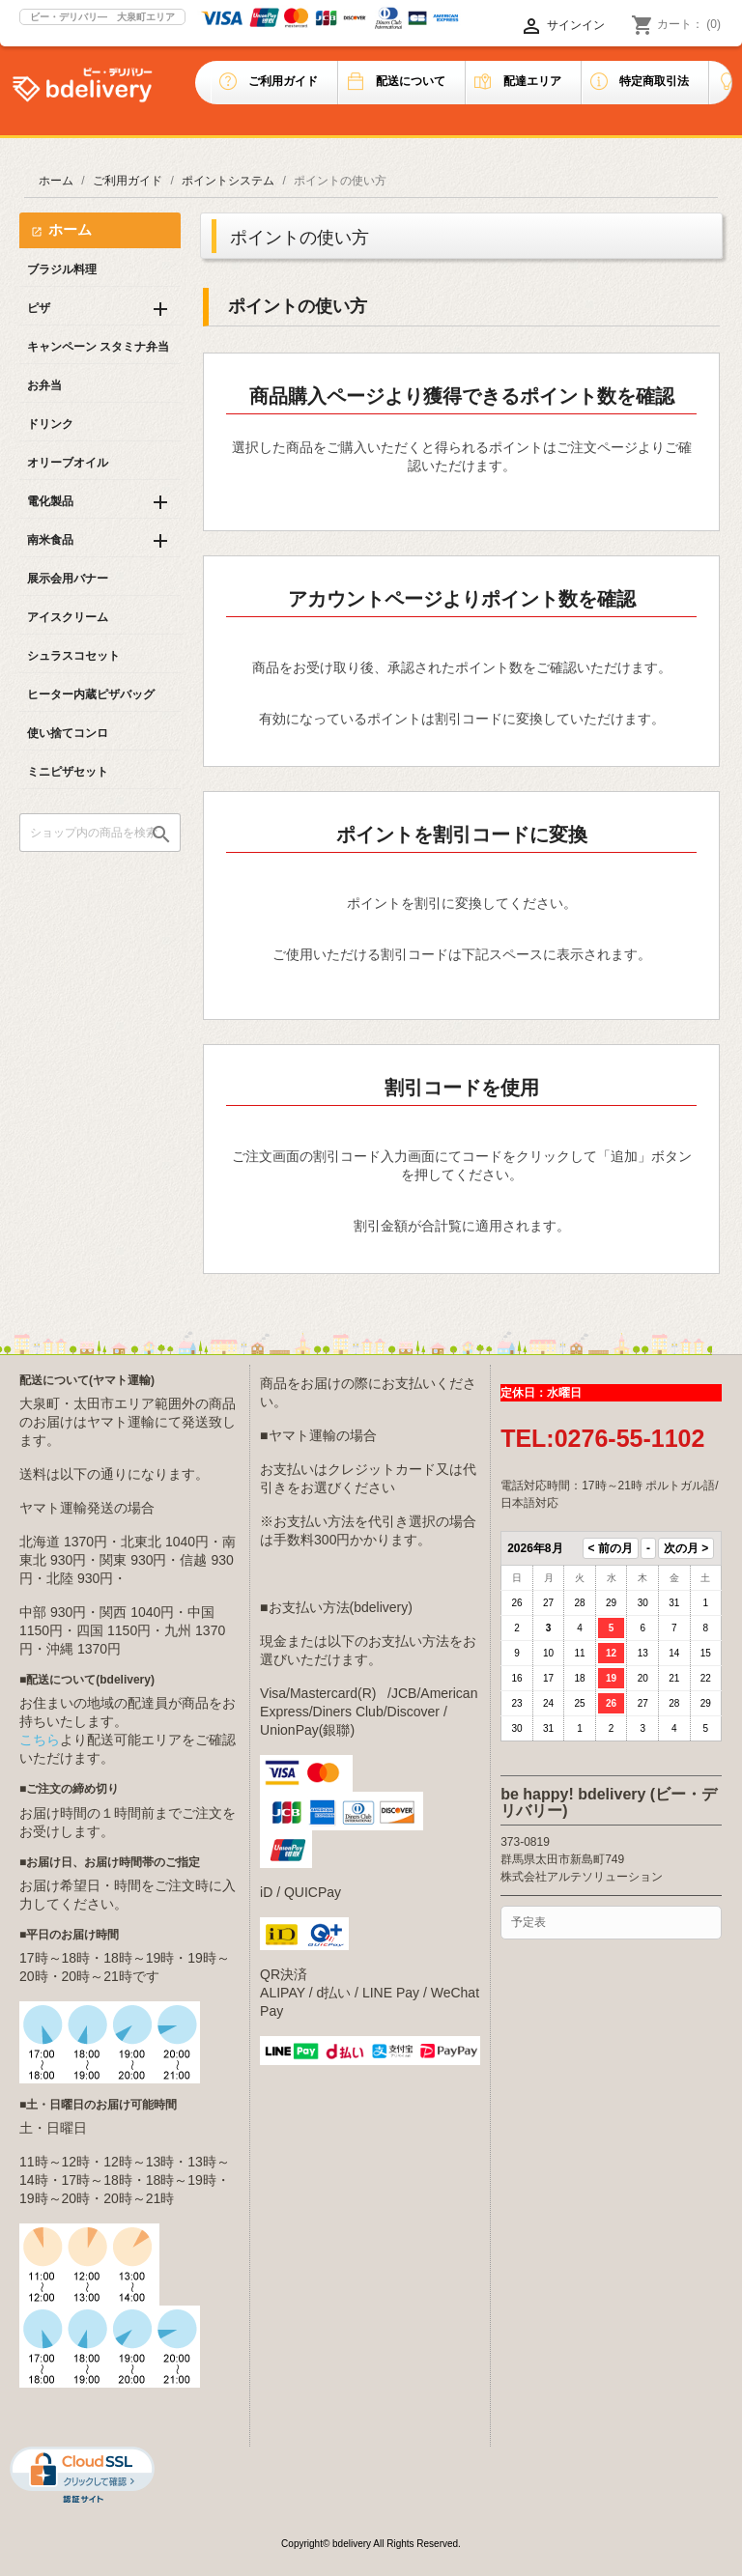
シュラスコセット (73, 656)
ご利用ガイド (283, 81)
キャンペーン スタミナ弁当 (98, 347)
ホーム (70, 229)
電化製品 (50, 501)
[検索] (100, 832)
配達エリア (532, 81)
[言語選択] (492, 26)
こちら (39, 1739)
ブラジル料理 (62, 269)
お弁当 (44, 385)
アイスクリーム (67, 617)
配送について (410, 81)
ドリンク (50, 424)
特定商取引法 (654, 81)
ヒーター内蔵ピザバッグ (91, 694)
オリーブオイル (67, 462)
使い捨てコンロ (67, 733)
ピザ (38, 308)
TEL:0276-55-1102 (602, 1438)
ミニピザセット (67, 771)
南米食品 (50, 540)
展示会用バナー (67, 578)
